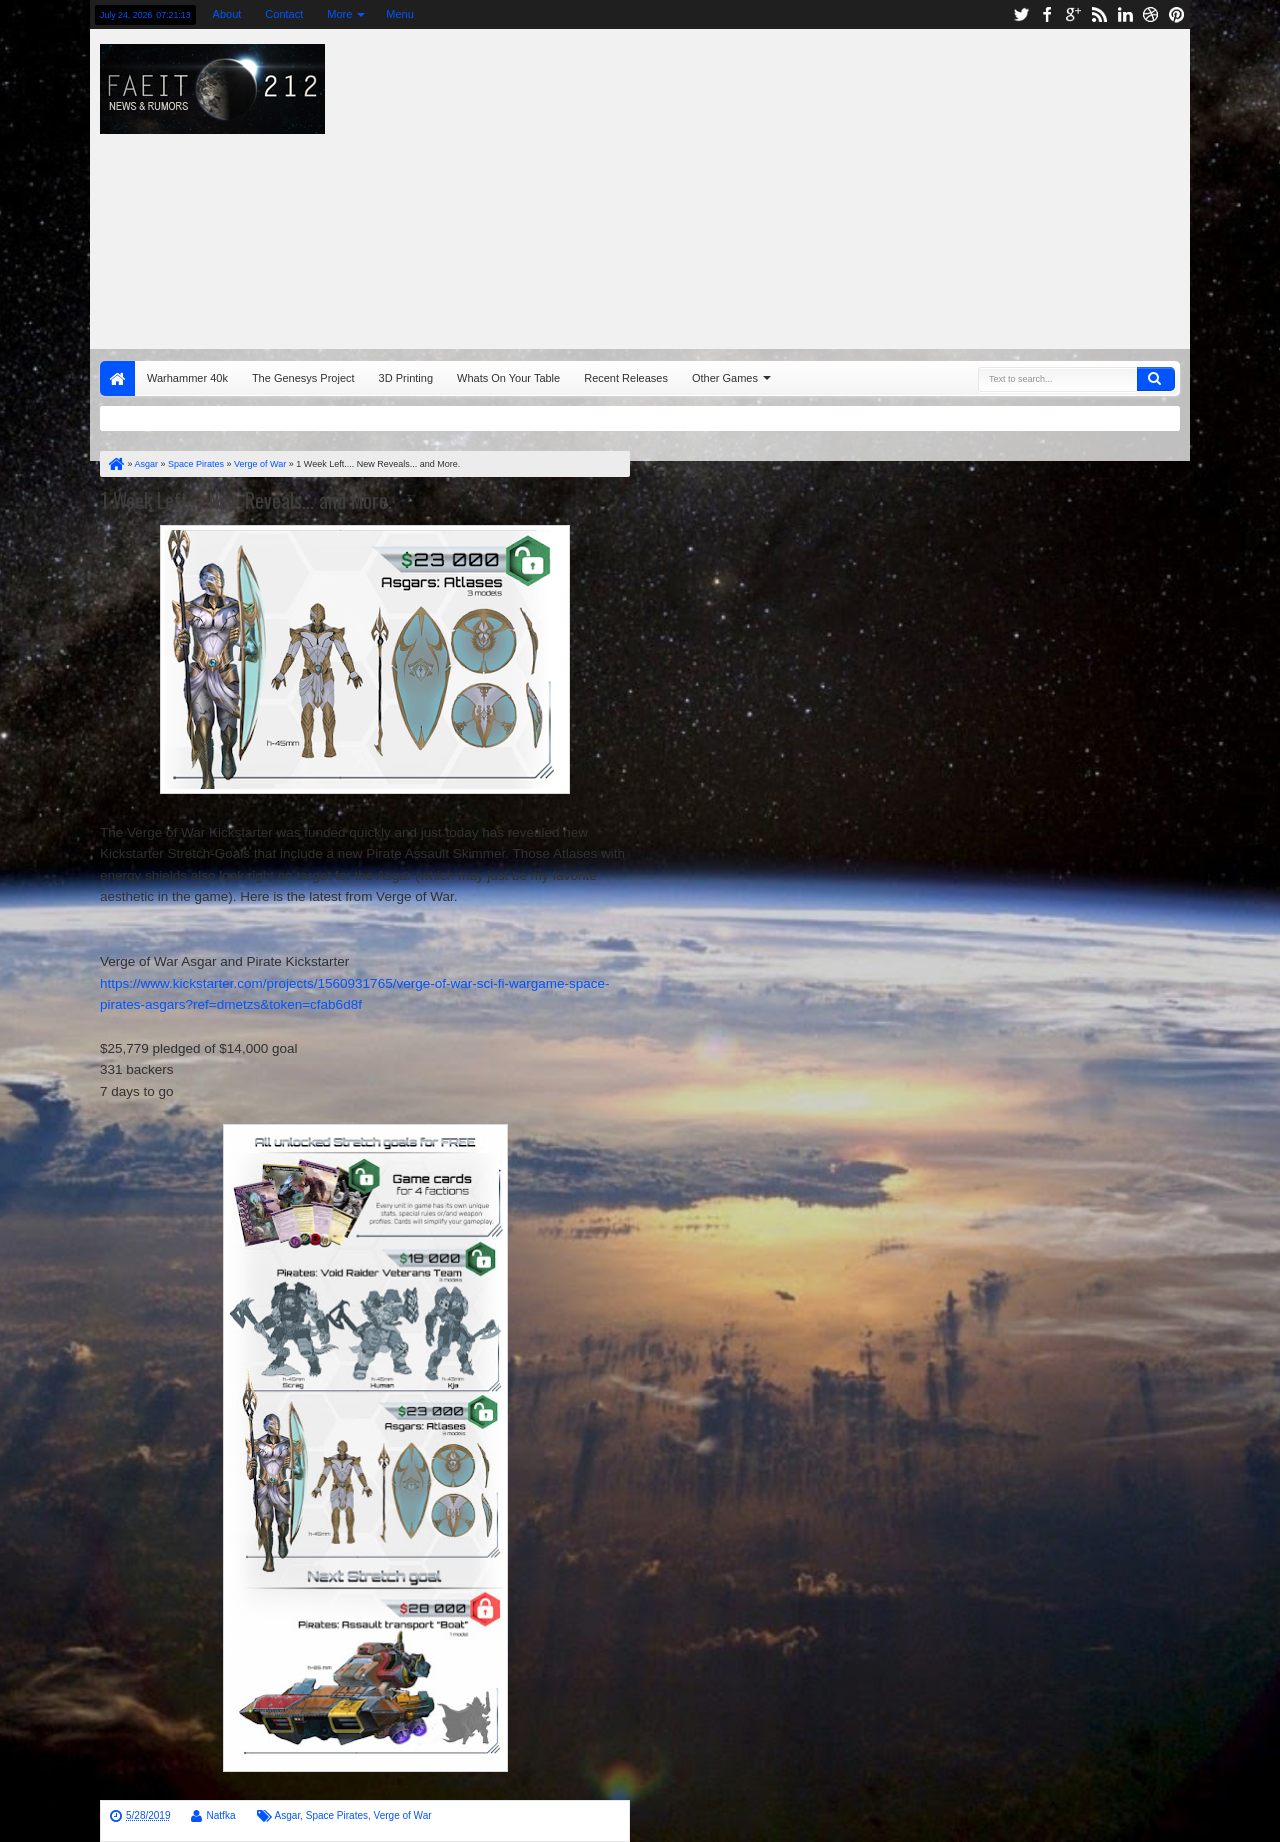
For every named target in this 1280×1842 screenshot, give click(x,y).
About (227, 14)
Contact (284, 14)
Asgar (288, 1815)
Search (1156, 379)
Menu (400, 14)
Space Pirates (337, 1815)
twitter (1021, 14)
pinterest (1177, 14)
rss (1099, 14)
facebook (1047, 14)
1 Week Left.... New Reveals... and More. (246, 500)
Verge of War (403, 1815)
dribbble (1151, 14)
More (339, 14)
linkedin (1125, 14)
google (1073, 14)
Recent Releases (626, 378)
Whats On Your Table (508, 378)
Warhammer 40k (187, 378)
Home (117, 378)
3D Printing (406, 378)
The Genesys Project (303, 378)
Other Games (725, 378)
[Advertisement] (866, 184)
